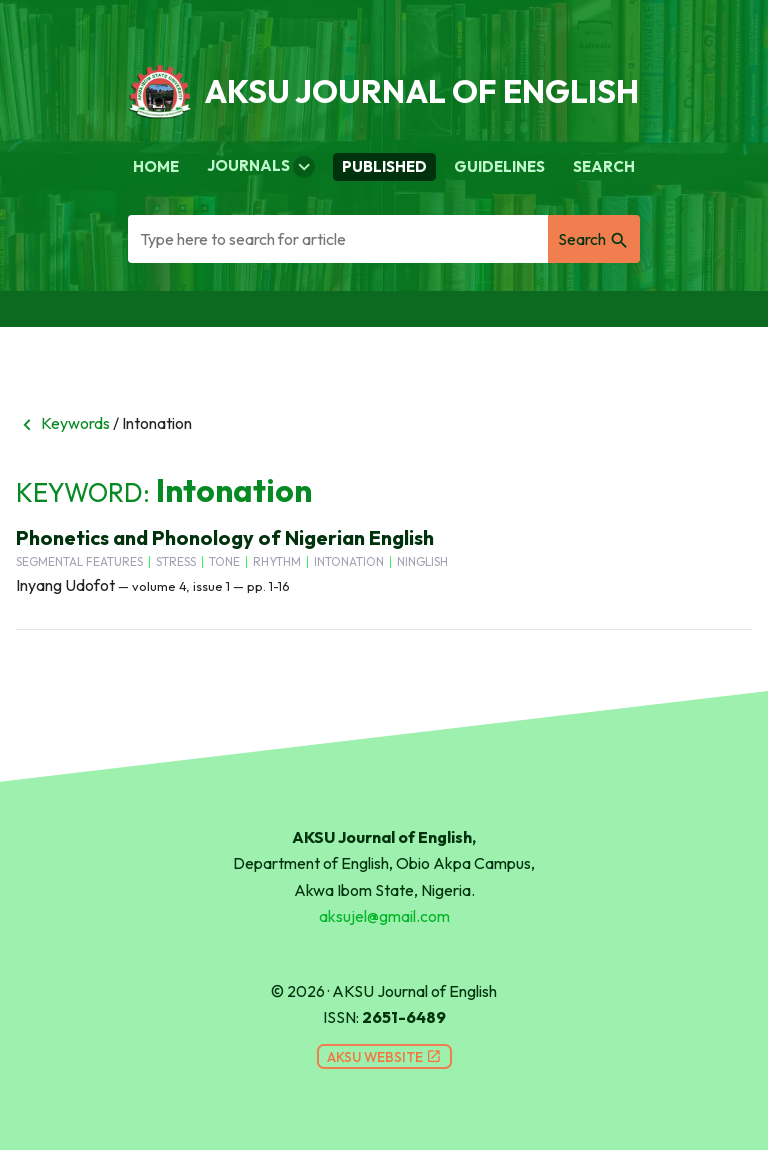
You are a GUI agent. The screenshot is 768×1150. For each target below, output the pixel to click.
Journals (261, 167)
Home (156, 166)
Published (384, 166)
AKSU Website (384, 1057)
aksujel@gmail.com (384, 916)
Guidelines (499, 166)
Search (604, 166)
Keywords (63, 423)
